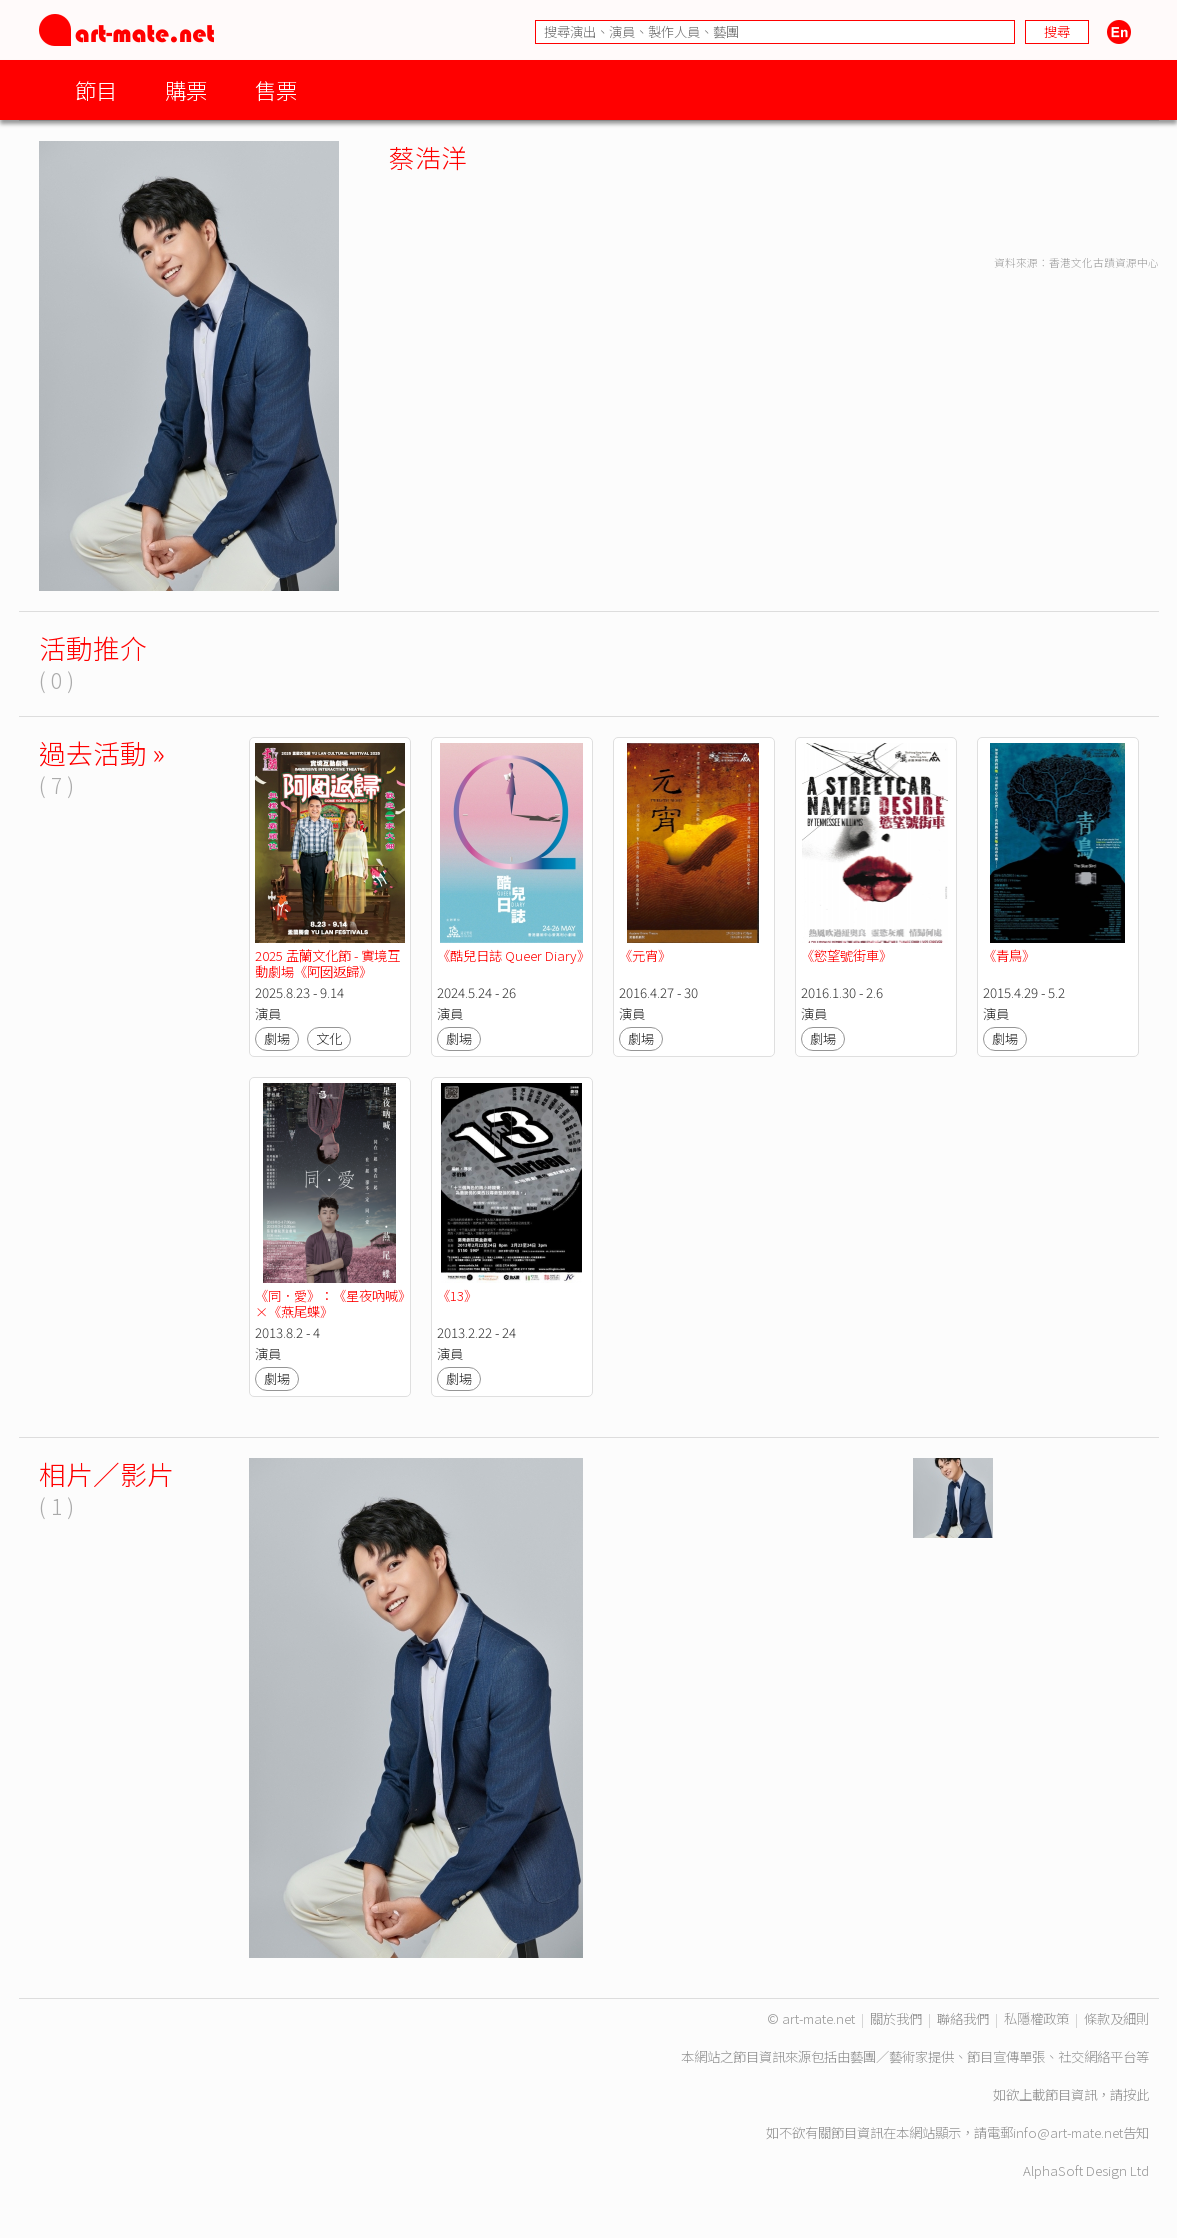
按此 (1136, 2094)
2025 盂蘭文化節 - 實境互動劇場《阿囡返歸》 (327, 963)
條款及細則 (1116, 2018)
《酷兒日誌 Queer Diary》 (513, 955)
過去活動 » (102, 752)
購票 (186, 89)
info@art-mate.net (1068, 2132)
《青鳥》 (1010, 955)
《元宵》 (645, 955)
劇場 (277, 1038)
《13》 (457, 1295)
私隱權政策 (1036, 2018)
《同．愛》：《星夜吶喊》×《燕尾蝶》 (329, 1303)
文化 (329, 1038)
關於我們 (896, 2018)
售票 (276, 89)
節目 (96, 89)
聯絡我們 (963, 2018)
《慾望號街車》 (846, 955)
